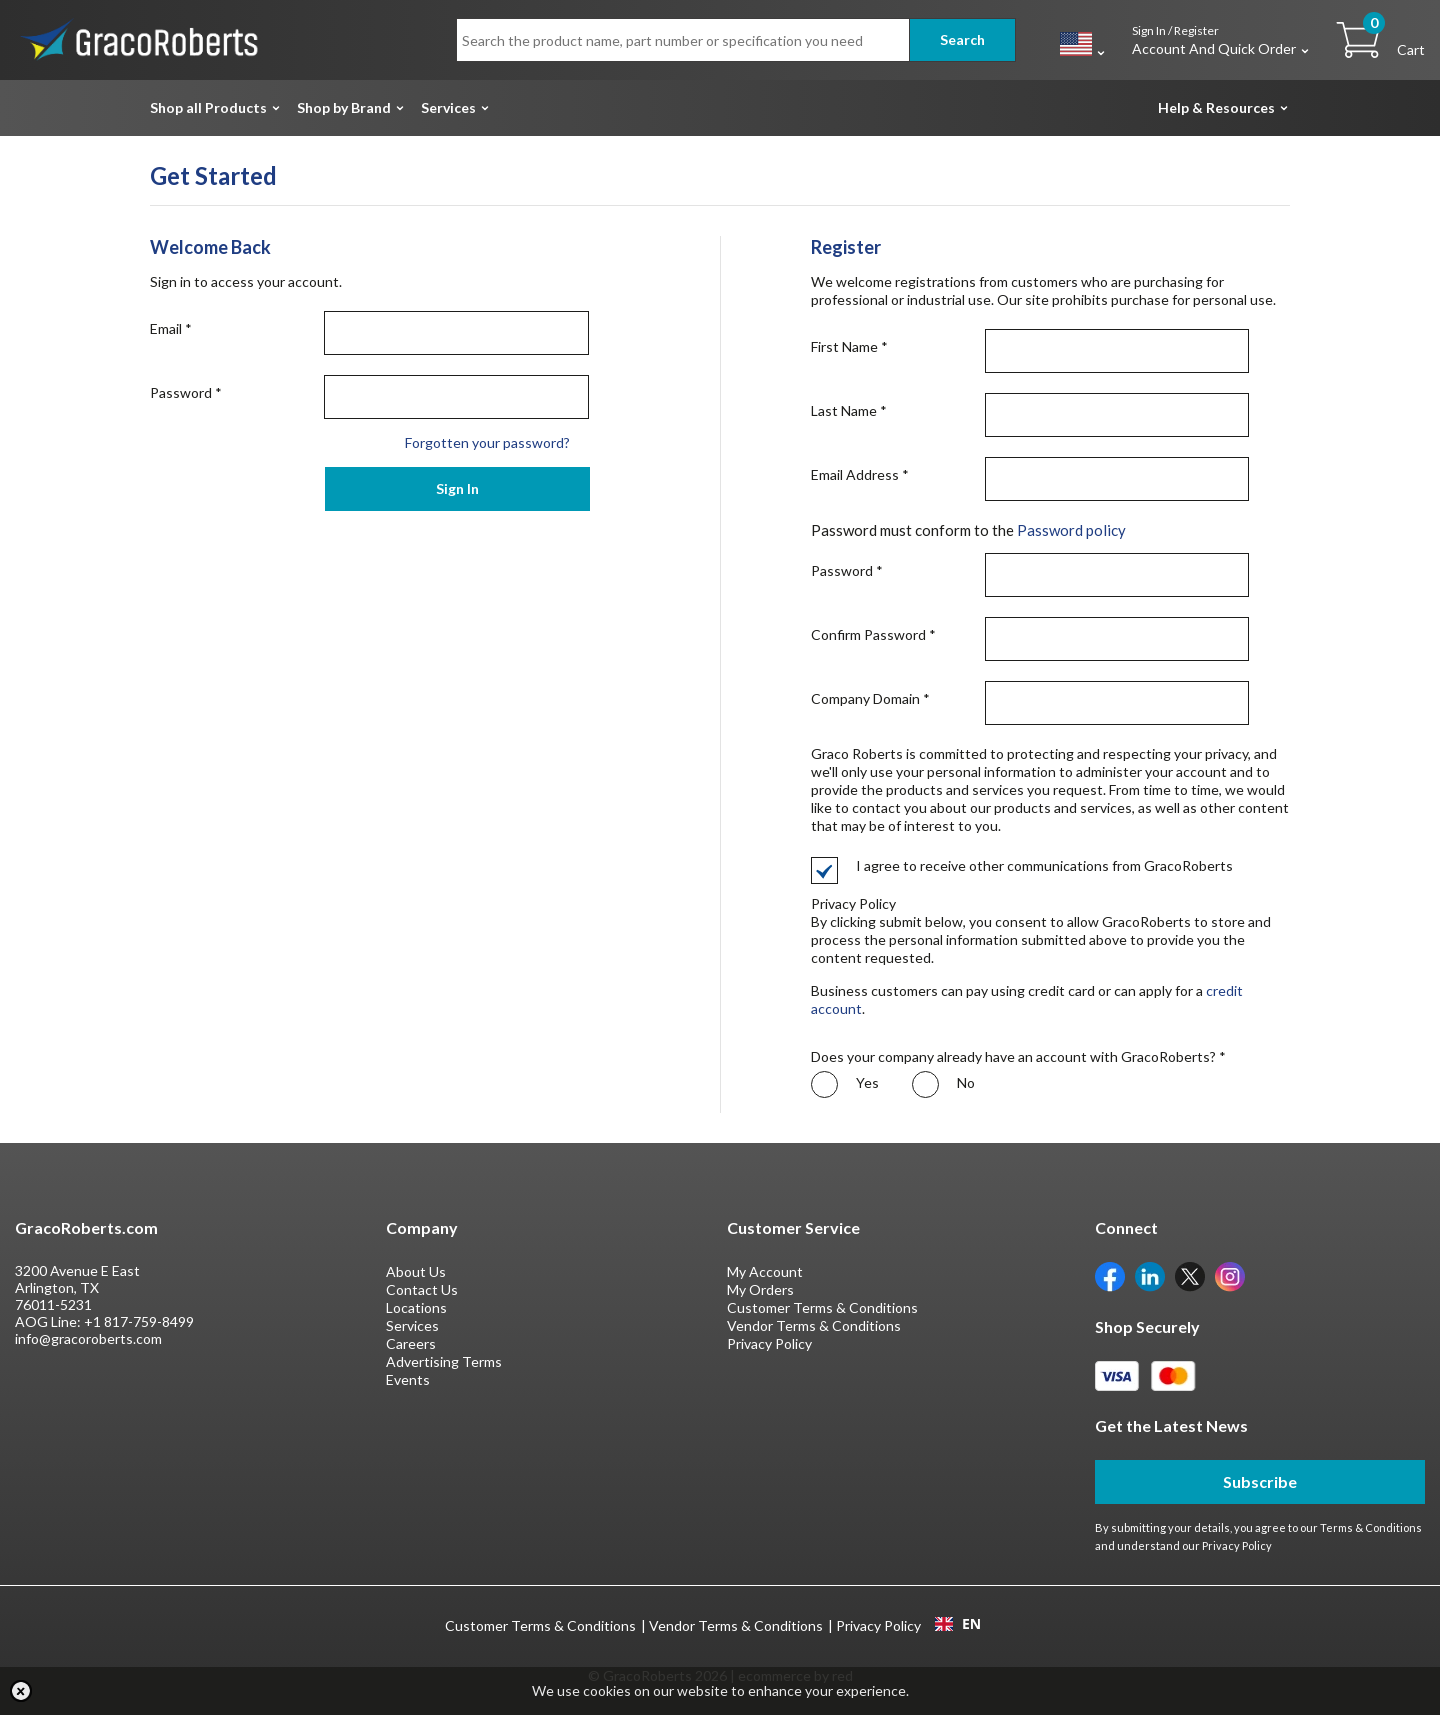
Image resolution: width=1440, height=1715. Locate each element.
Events (408, 1379)
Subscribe (1260, 1481)
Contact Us (422, 1289)
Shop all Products (208, 107)
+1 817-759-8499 (139, 1321)
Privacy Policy (769, 1343)
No (943, 1084)
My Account (765, 1271)
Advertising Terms (444, 1361)
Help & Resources (1216, 107)
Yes (845, 1084)
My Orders (760, 1289)
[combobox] (957, 1624)
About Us (416, 1271)
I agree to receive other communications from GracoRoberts (1022, 866)
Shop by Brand (344, 107)
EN (958, 1624)
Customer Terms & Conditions (822, 1307)
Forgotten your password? (487, 442)
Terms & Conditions (1371, 1527)
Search (962, 39)
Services (448, 107)
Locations (416, 1307)
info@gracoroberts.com (88, 1338)
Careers (411, 1343)
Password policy (1071, 530)
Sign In (457, 488)
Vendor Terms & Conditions (814, 1325)
